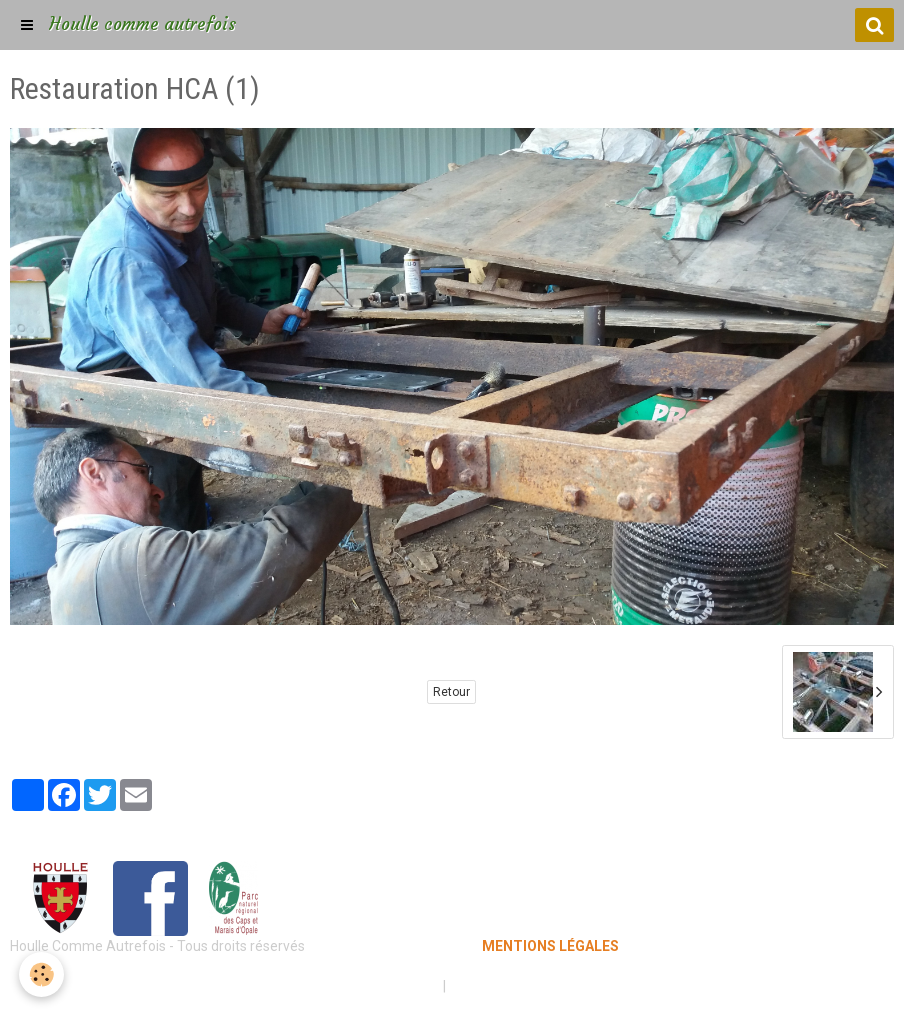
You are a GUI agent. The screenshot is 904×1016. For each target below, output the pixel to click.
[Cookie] (42, 974)
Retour (451, 692)
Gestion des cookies (513, 986)
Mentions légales (381, 986)
